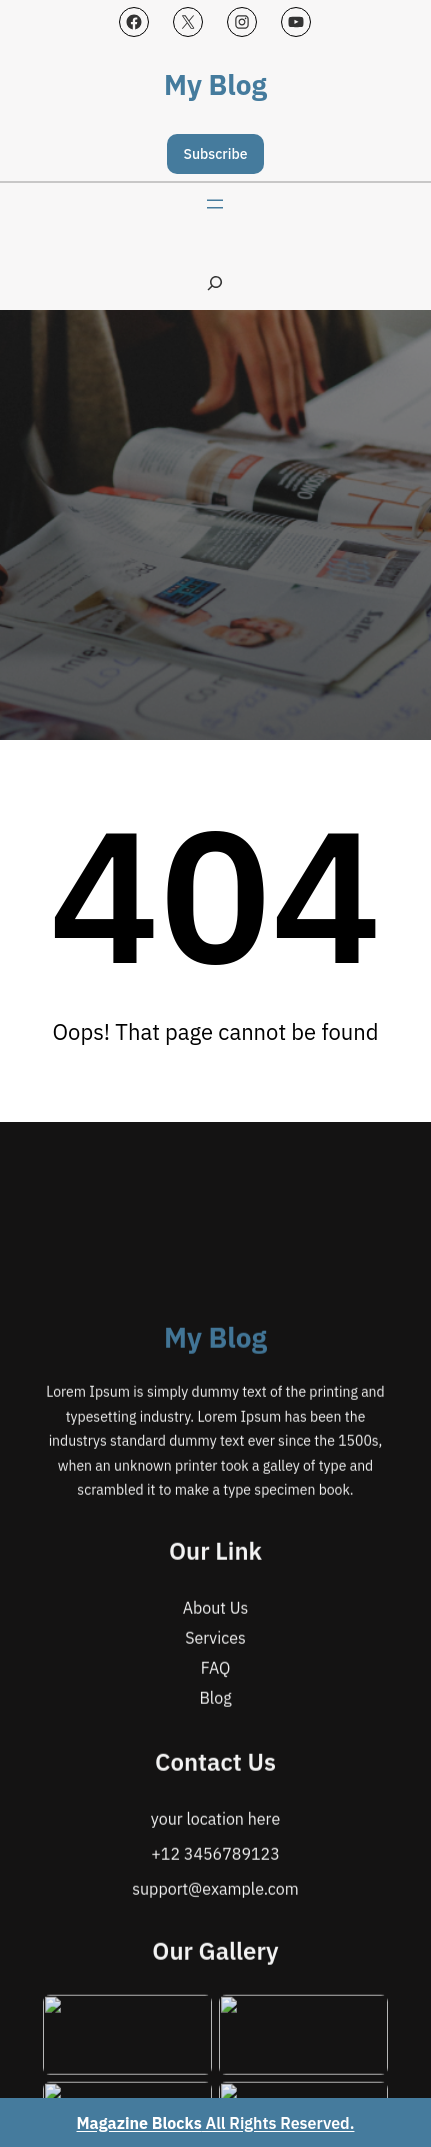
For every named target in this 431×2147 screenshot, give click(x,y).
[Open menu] (215, 204)
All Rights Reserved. (216, 2123)
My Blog (215, 84)
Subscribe (216, 154)
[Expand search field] (215, 282)
